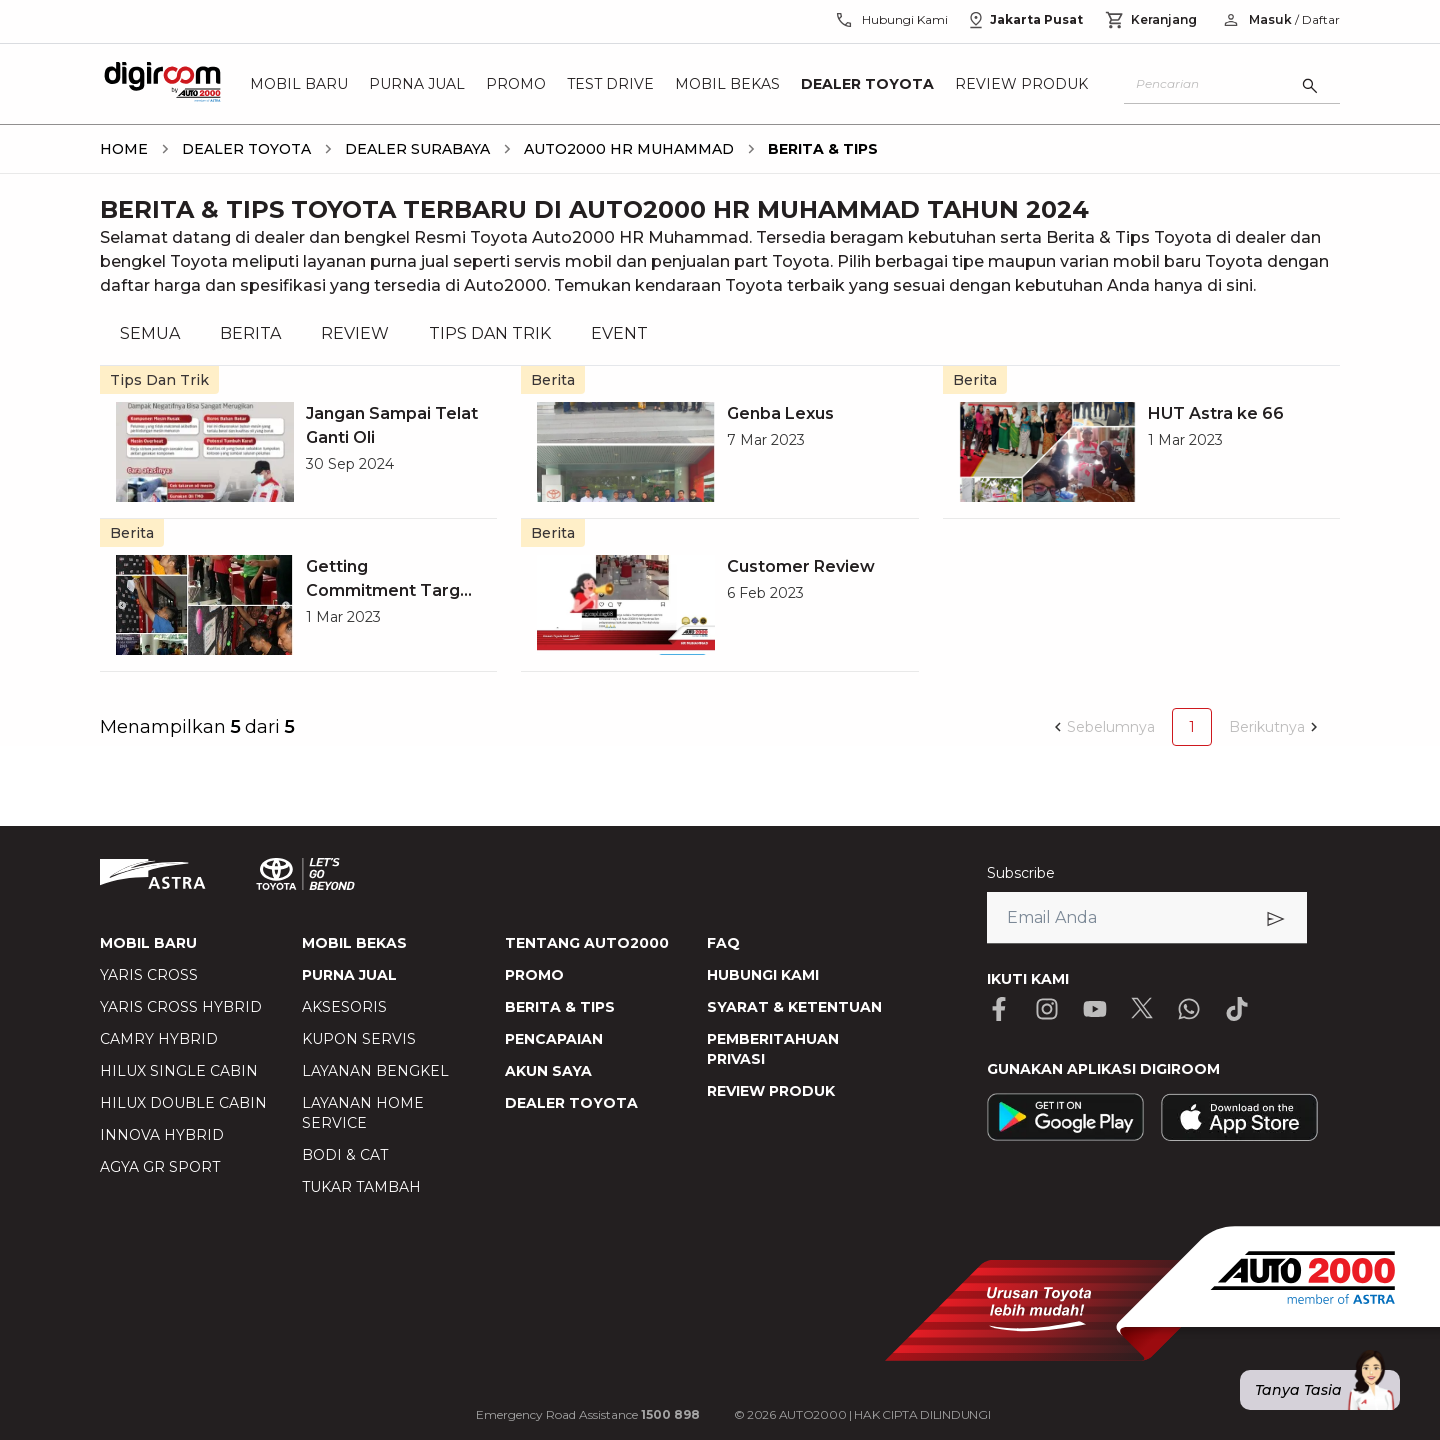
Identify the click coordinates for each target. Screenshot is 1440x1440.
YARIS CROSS (149, 975)
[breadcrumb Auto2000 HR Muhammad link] (625, 149)
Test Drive (610, 84)
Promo (516, 84)
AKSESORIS (344, 1007)
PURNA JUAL (349, 975)
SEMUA (150, 333)
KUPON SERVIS (359, 1039)
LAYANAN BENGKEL (375, 1071)
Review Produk (1021, 84)
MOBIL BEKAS (354, 943)
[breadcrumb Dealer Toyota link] (242, 149)
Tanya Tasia (1327, 1390)
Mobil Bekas (727, 84)
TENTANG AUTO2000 (587, 943)
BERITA (250, 333)
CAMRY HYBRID (159, 1039)
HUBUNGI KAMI (763, 975)
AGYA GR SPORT (160, 1167)
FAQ (723, 943)
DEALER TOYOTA (571, 1103)
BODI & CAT (345, 1155)
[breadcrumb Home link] (124, 149)
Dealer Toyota (867, 84)
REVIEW (355, 333)
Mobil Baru (299, 84)
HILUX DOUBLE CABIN (183, 1103)
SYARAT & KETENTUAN (794, 1007)
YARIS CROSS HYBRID (181, 1007)
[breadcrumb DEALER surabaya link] (413, 149)
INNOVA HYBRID (162, 1135)
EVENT (619, 333)
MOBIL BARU (148, 943)
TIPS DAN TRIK (490, 333)
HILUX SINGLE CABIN (179, 1071)
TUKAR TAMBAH (361, 1187)
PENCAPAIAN (554, 1039)
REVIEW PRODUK (771, 1091)
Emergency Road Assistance (588, 1414)
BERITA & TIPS (560, 1007)
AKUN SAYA (548, 1071)
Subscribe (1021, 873)
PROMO (534, 975)
